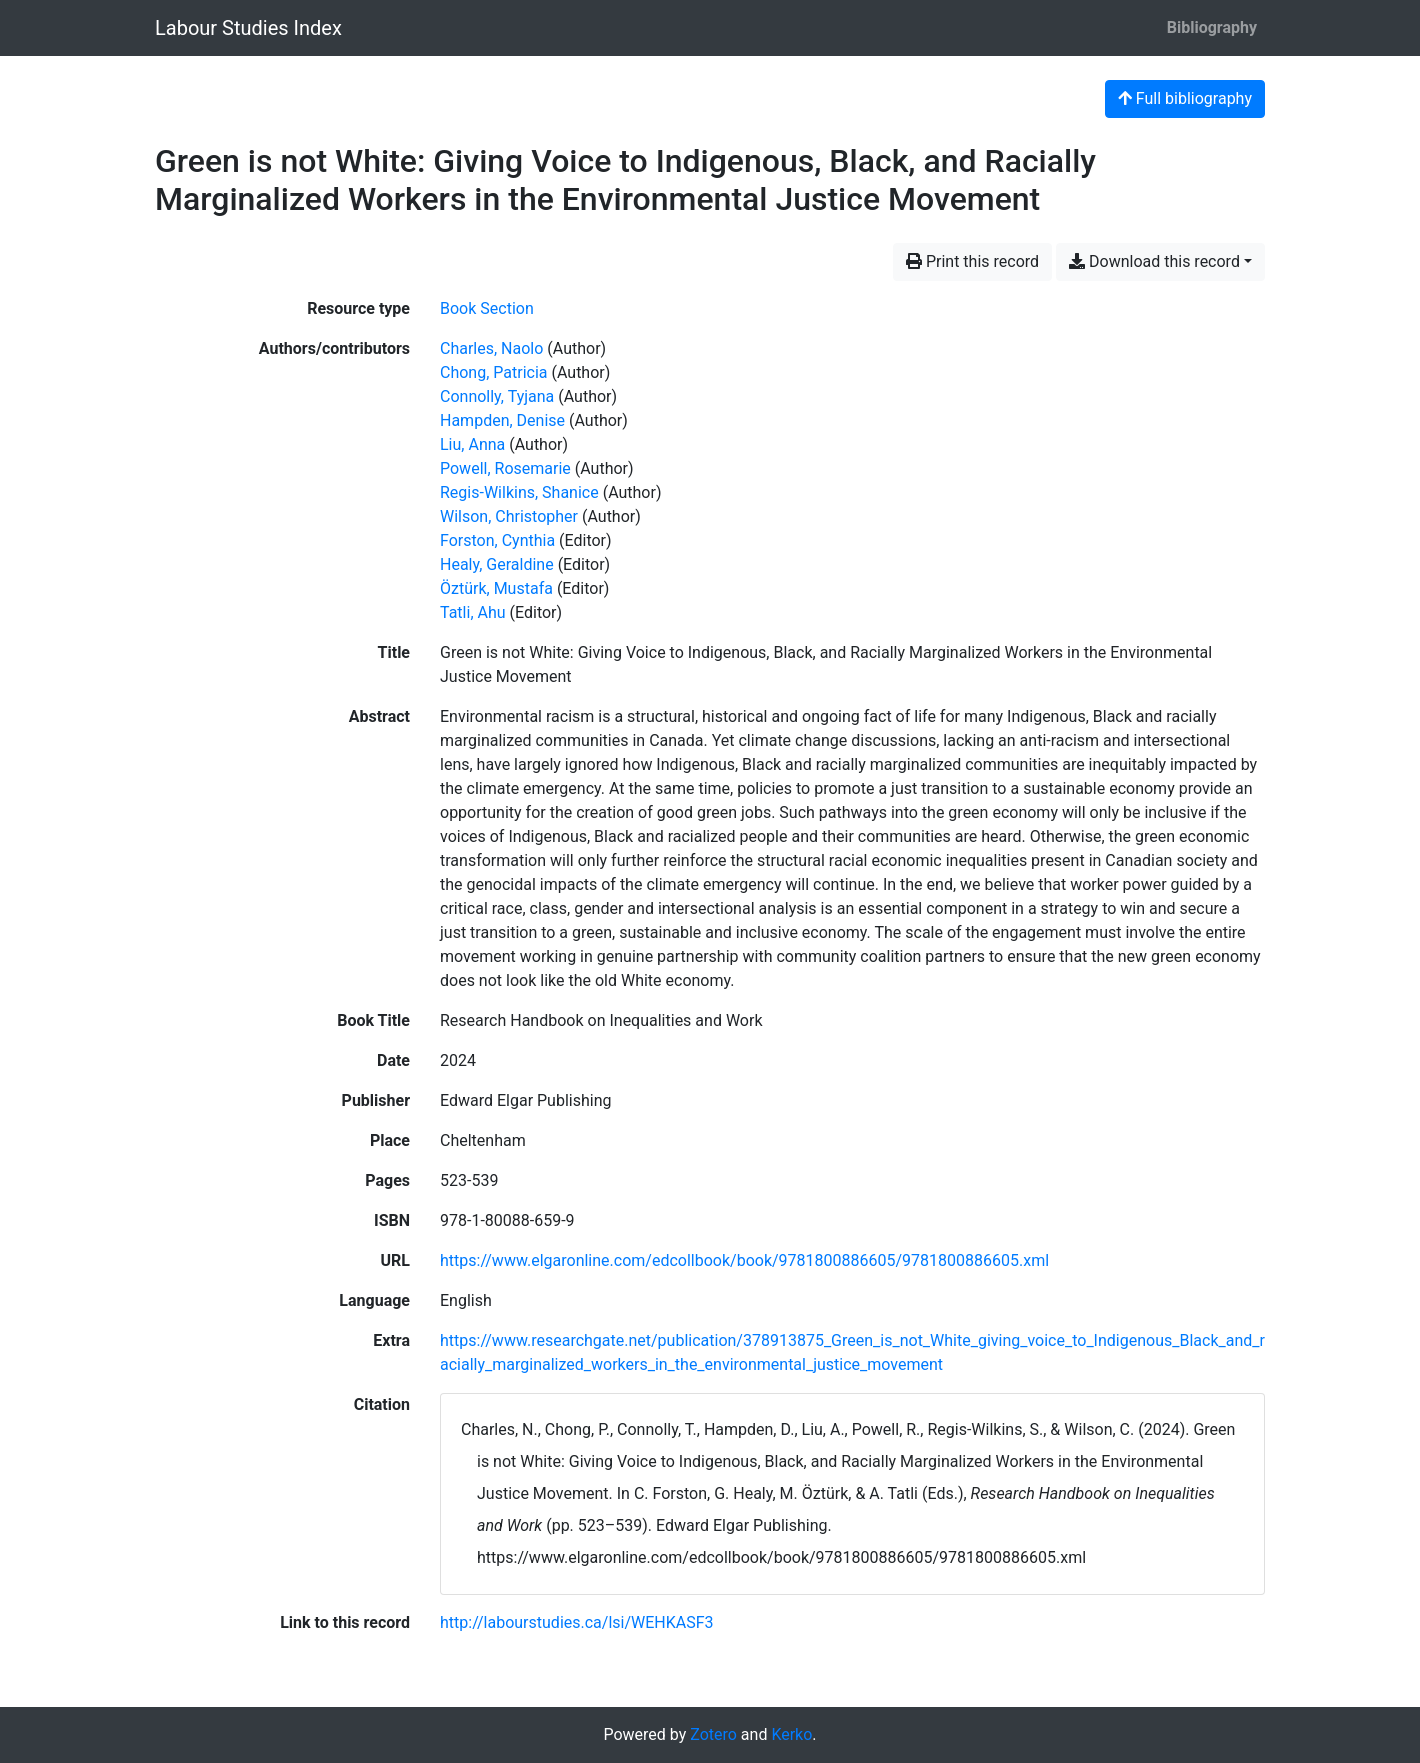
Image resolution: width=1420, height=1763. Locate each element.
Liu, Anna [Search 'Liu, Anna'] (472, 444)
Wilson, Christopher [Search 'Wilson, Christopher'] (509, 516)
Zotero (713, 1734)
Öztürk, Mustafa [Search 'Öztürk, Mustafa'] (496, 588)
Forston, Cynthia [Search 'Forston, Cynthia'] (497, 540)
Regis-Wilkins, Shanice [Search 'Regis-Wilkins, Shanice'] (519, 492)
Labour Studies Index (248, 28)
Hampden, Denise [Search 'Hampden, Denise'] (502, 420)
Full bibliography (1185, 98)
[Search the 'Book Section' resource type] (487, 308)
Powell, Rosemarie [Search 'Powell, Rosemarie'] (505, 468)
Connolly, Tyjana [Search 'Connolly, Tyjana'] (497, 396)
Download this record (1154, 261)
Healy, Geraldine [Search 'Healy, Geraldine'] (497, 564)
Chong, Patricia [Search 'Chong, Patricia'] (494, 372)
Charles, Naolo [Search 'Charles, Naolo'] (491, 348)
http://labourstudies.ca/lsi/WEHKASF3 (577, 1622)
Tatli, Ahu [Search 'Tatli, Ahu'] (473, 612)
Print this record (972, 261)
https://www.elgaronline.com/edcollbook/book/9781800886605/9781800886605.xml (744, 1260)
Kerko (791, 1734)
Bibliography (1212, 27)
